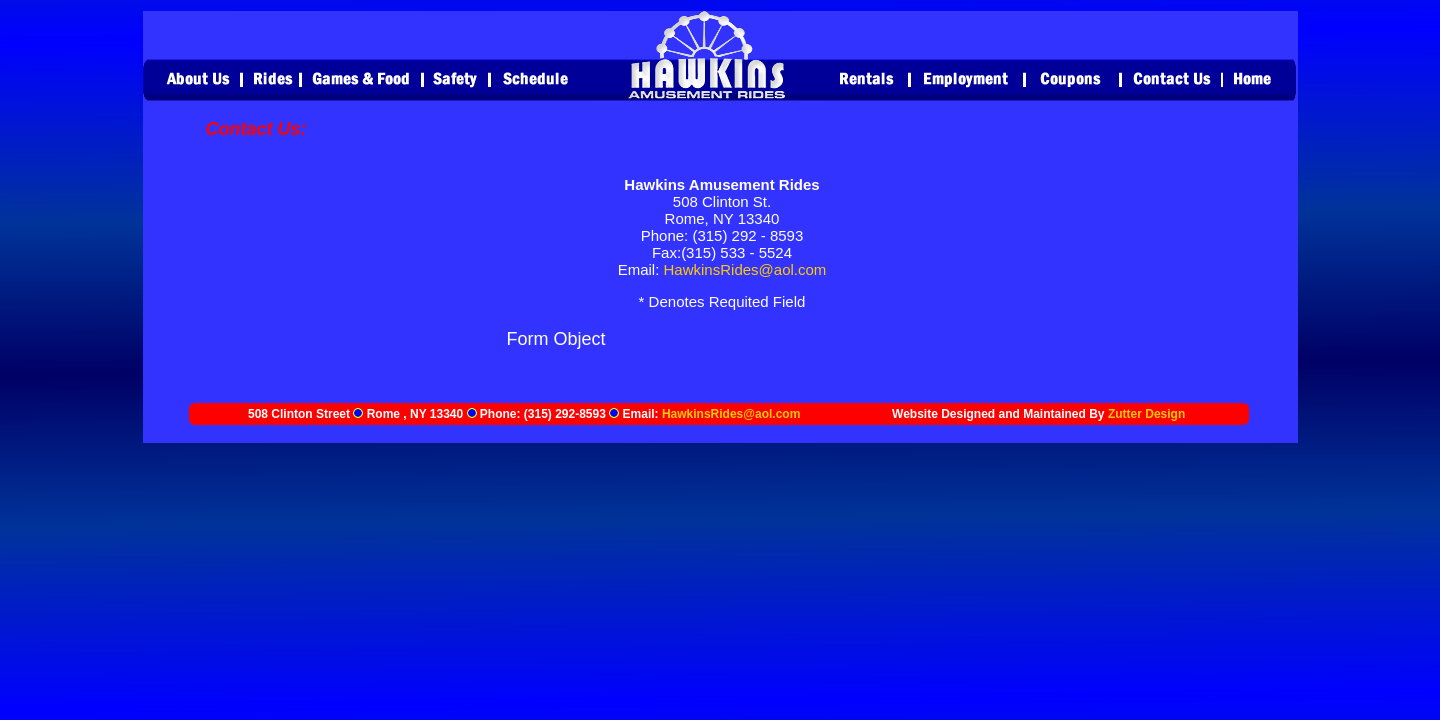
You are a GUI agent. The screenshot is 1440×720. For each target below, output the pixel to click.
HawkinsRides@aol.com (745, 269)
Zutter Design (1146, 414)
